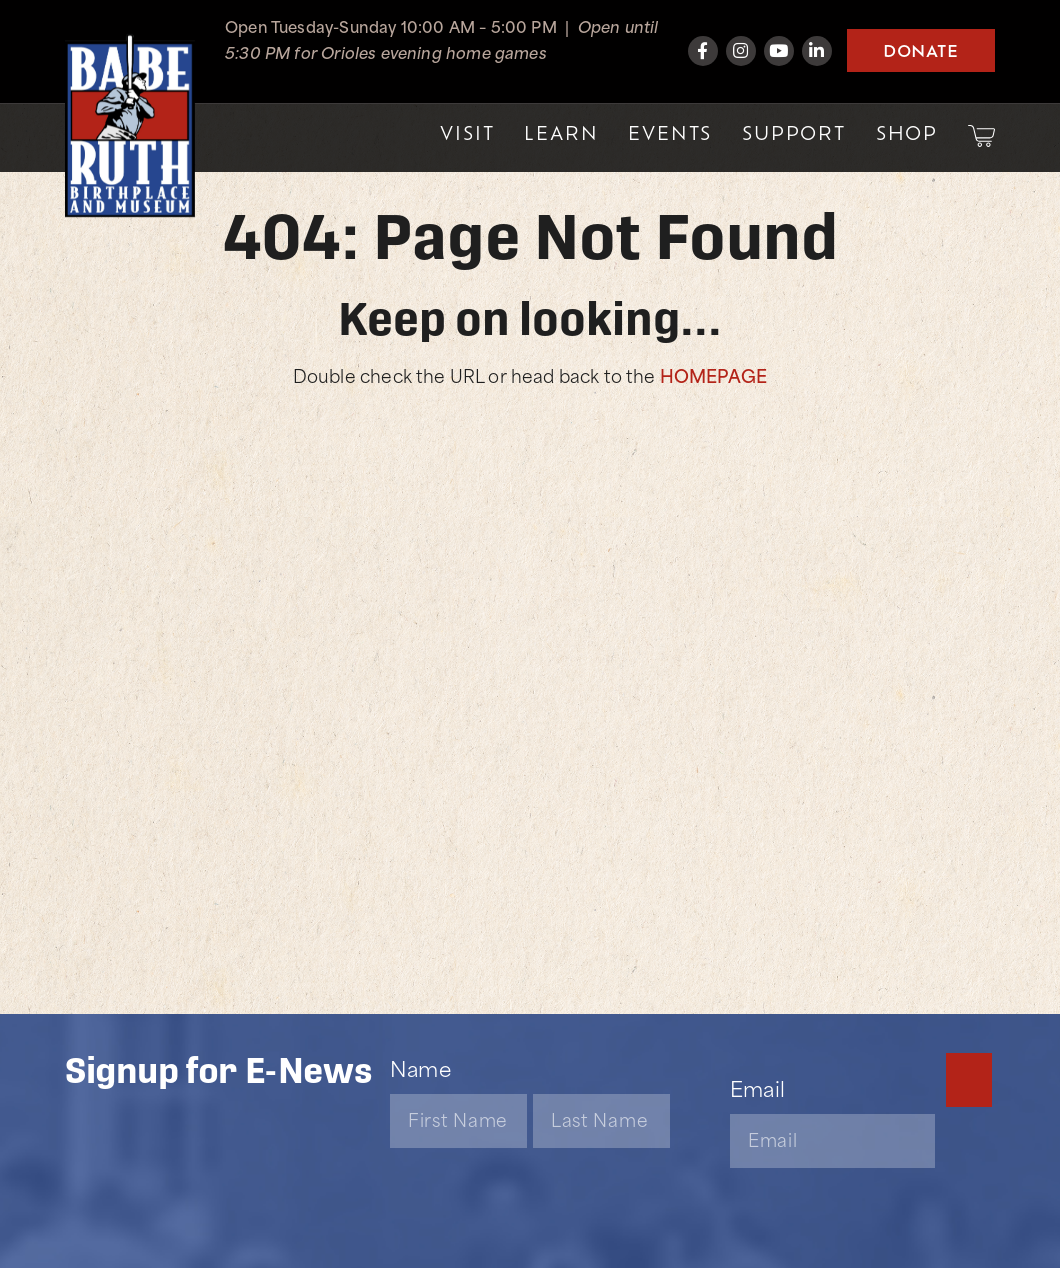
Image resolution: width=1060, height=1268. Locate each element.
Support (794, 132)
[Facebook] (703, 51)
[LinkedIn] (817, 51)
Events (670, 132)
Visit (467, 132)
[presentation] (542, 1165)
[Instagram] (741, 51)
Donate (920, 50)
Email (757, 1087)
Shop (907, 132)
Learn (561, 132)
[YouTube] (779, 51)
